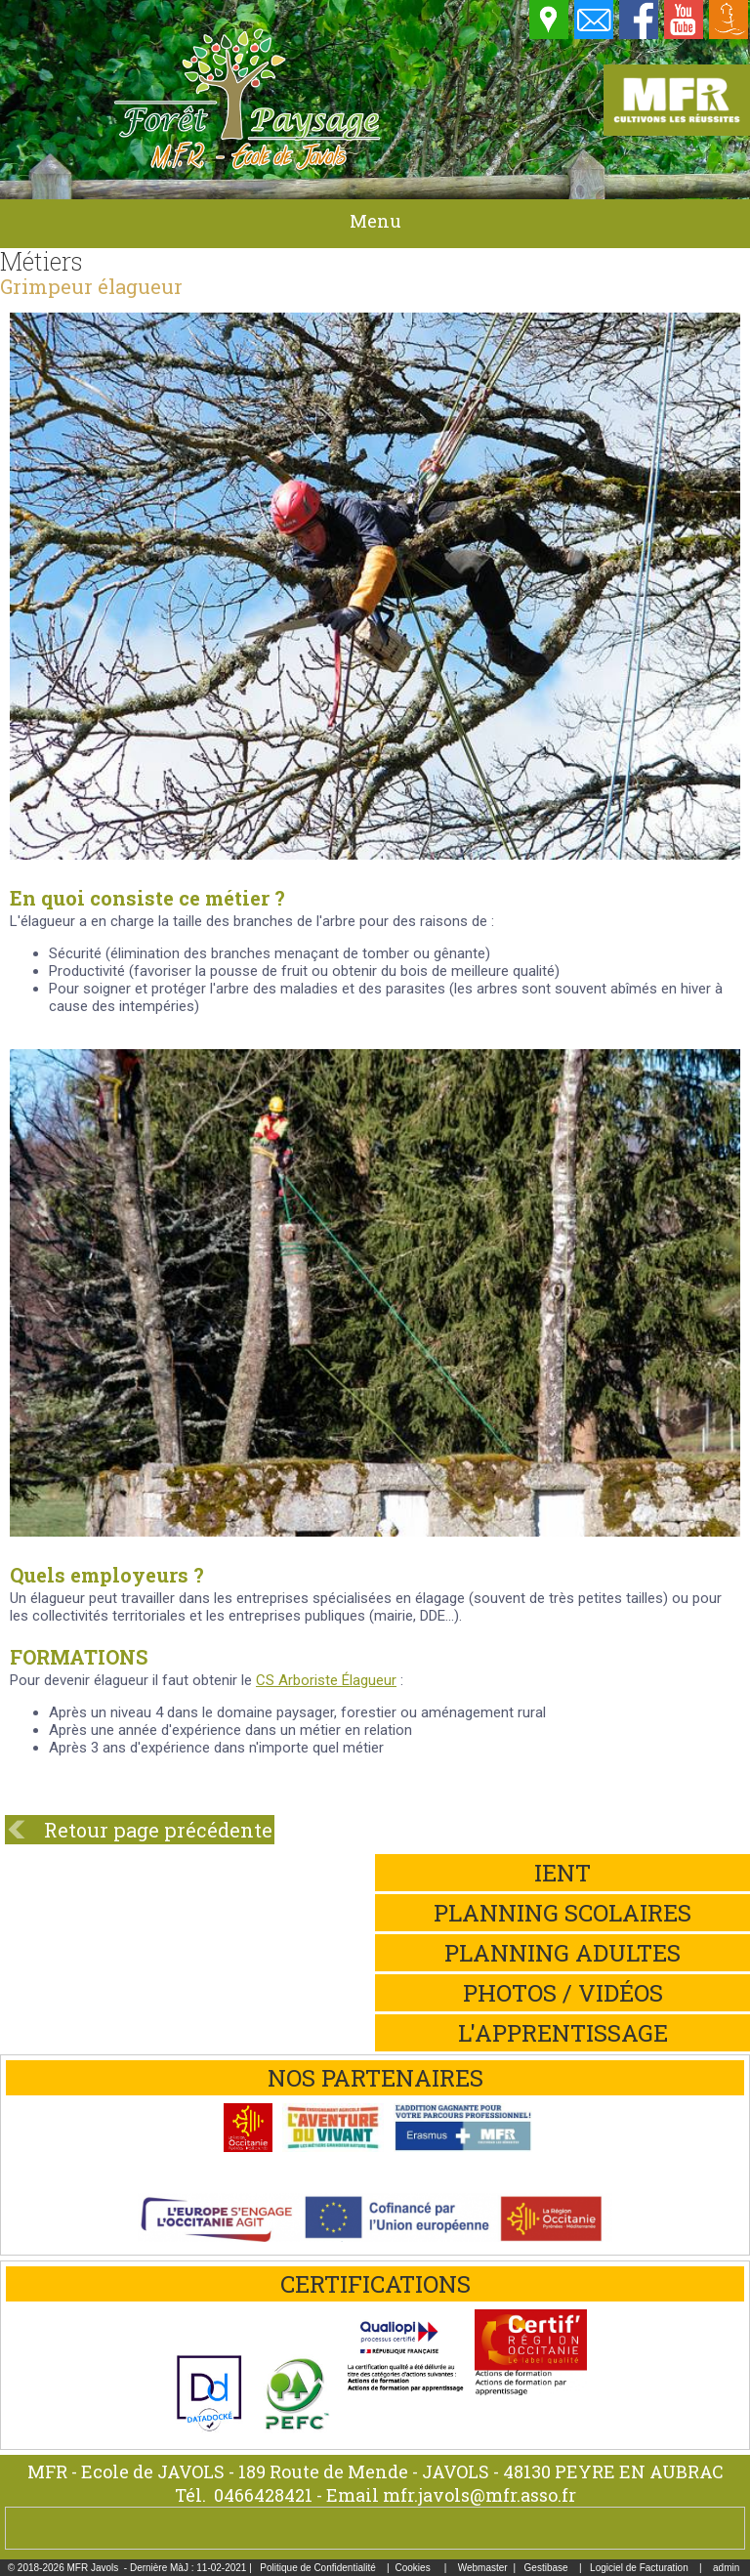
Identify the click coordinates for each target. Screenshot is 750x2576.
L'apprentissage (563, 2032)
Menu (375, 220)
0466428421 (263, 2495)
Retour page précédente (158, 1829)
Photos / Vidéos (563, 1992)
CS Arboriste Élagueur (326, 1680)
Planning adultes (562, 1952)
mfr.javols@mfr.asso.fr (479, 2495)
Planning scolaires (562, 1912)
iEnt (562, 1872)
